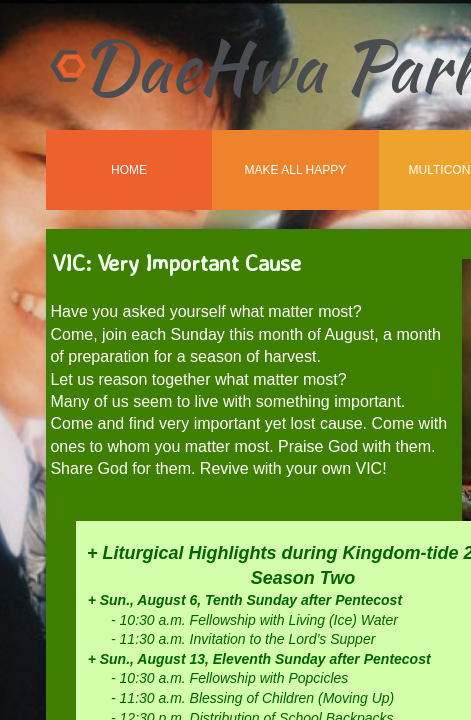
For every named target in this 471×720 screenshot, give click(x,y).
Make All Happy (296, 170)
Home (129, 170)
